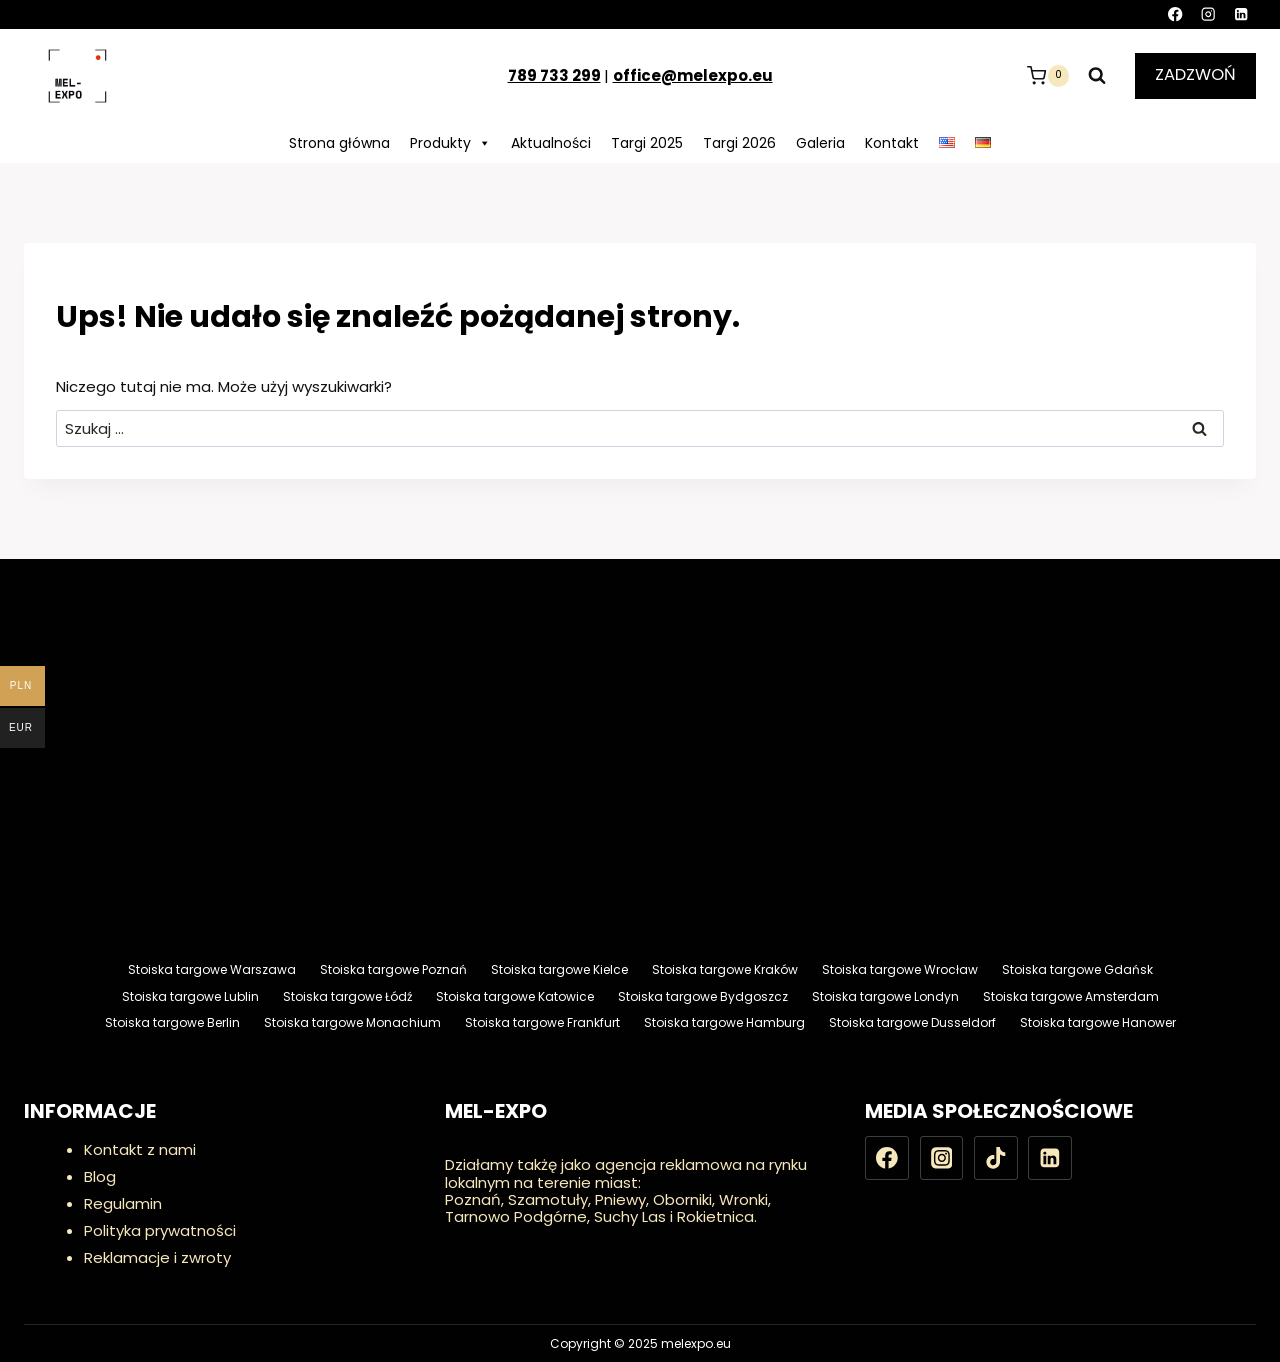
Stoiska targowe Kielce (559, 969)
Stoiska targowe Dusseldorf (912, 1022)
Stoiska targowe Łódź (347, 996)
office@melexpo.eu (693, 75)
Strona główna (339, 143)
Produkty (450, 143)
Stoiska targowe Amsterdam (1071, 996)
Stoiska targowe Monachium (352, 1022)
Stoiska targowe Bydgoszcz (703, 996)
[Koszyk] (1048, 76)
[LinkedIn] (1241, 14)
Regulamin (123, 1203)
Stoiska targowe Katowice (515, 996)
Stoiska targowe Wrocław (900, 969)
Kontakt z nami (140, 1149)
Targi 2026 (739, 143)
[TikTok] (996, 1158)
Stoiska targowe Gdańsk (1077, 969)
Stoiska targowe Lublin (190, 996)
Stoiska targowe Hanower (1098, 1022)
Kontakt (892, 143)
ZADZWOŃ (1195, 74)
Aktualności (551, 143)
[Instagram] (1208, 14)
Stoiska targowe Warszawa (212, 969)
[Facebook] (1175, 14)
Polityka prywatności (160, 1230)
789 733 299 (554, 75)
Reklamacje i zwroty (157, 1257)
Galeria (820, 143)
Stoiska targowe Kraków (725, 969)
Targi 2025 (647, 143)
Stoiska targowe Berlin (172, 1022)
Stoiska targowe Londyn (885, 996)
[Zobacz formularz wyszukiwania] (1097, 76)
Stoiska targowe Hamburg (724, 1022)
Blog (100, 1176)
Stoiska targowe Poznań (393, 969)
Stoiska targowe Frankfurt (542, 1022)
